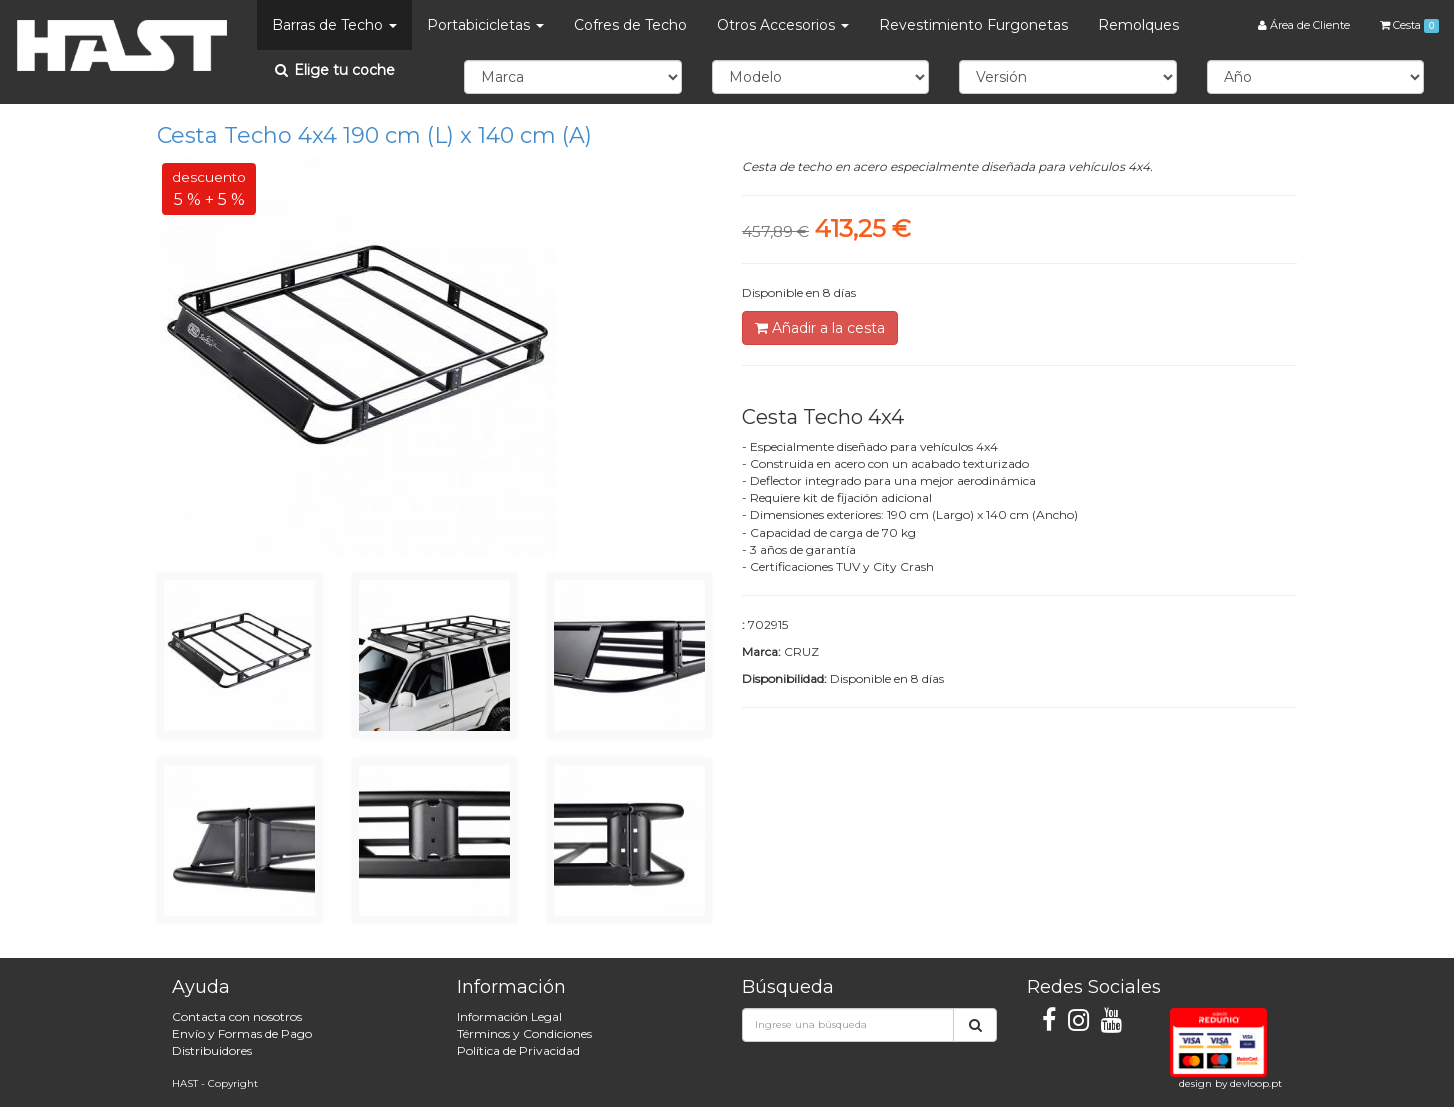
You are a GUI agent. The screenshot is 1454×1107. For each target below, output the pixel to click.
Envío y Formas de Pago (242, 1033)
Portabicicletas (485, 25)
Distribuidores (212, 1050)
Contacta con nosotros (237, 1016)
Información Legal (509, 1016)
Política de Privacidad (518, 1050)
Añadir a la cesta (820, 328)
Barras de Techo (334, 25)
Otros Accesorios (783, 25)
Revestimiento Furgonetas (973, 25)
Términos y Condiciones (524, 1033)
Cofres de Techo (630, 25)
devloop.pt (1256, 1083)
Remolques (1138, 25)
